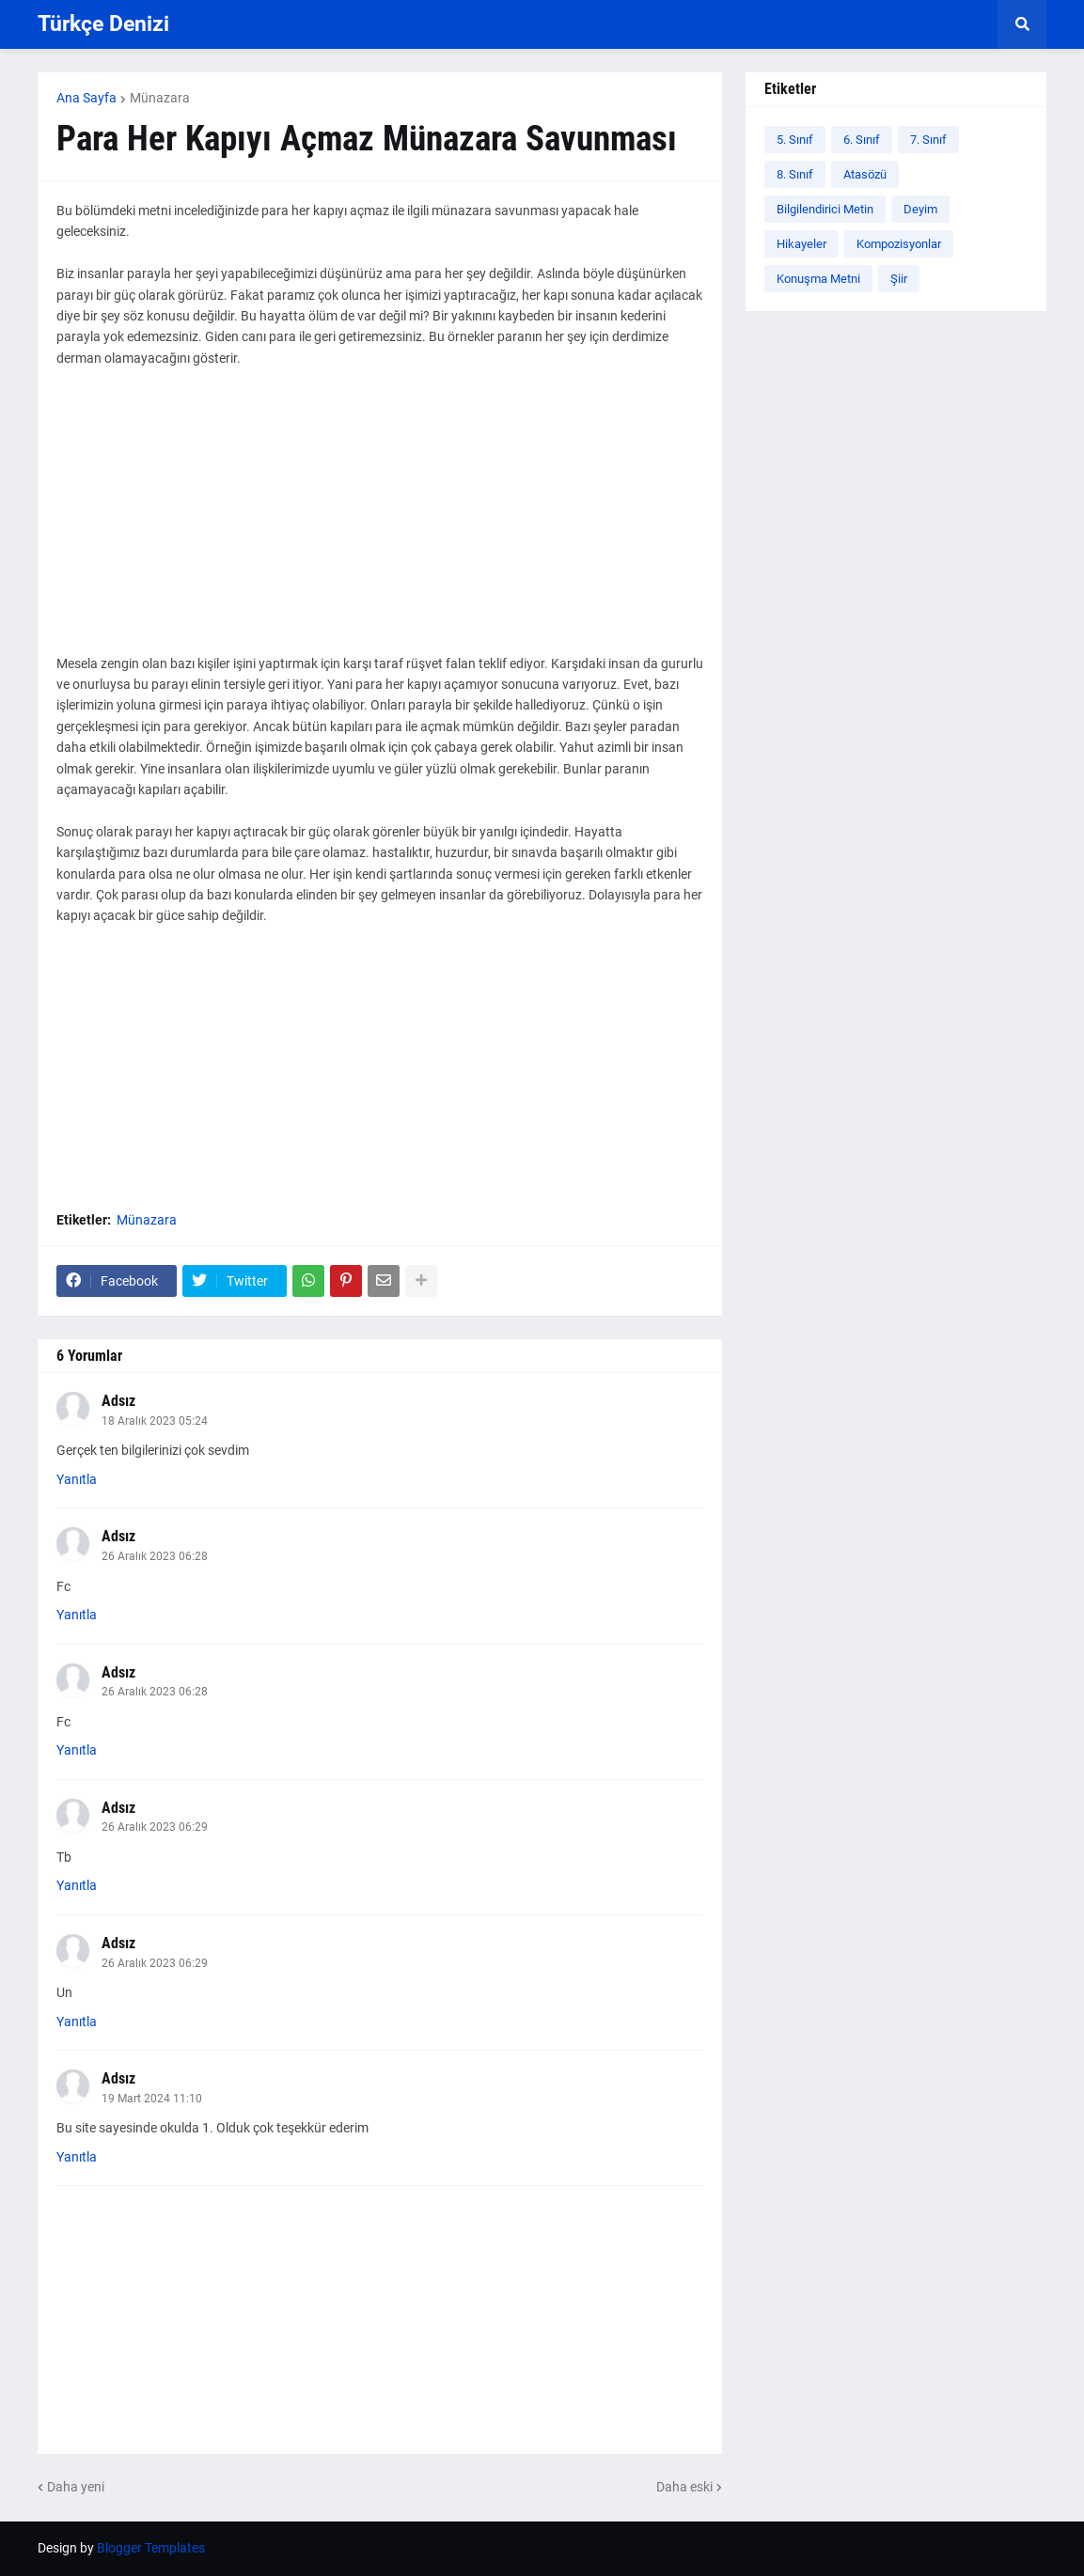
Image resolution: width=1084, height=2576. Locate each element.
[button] (1022, 24)
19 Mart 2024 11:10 (152, 2098)
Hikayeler (801, 244)
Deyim (920, 209)
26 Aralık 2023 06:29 (155, 1827)
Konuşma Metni (818, 279)
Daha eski (684, 2486)
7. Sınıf (928, 140)
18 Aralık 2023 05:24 (155, 1421)
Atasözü (865, 174)
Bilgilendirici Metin (825, 209)
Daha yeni (75, 2486)
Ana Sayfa (86, 97)
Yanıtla (76, 1479)
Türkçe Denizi (103, 24)
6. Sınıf (861, 140)
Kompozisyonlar (898, 244)
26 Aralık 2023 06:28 (155, 1556)
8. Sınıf (795, 174)
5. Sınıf (795, 140)
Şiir (898, 279)
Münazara (160, 97)
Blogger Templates (151, 2547)
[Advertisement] (379, 521)
